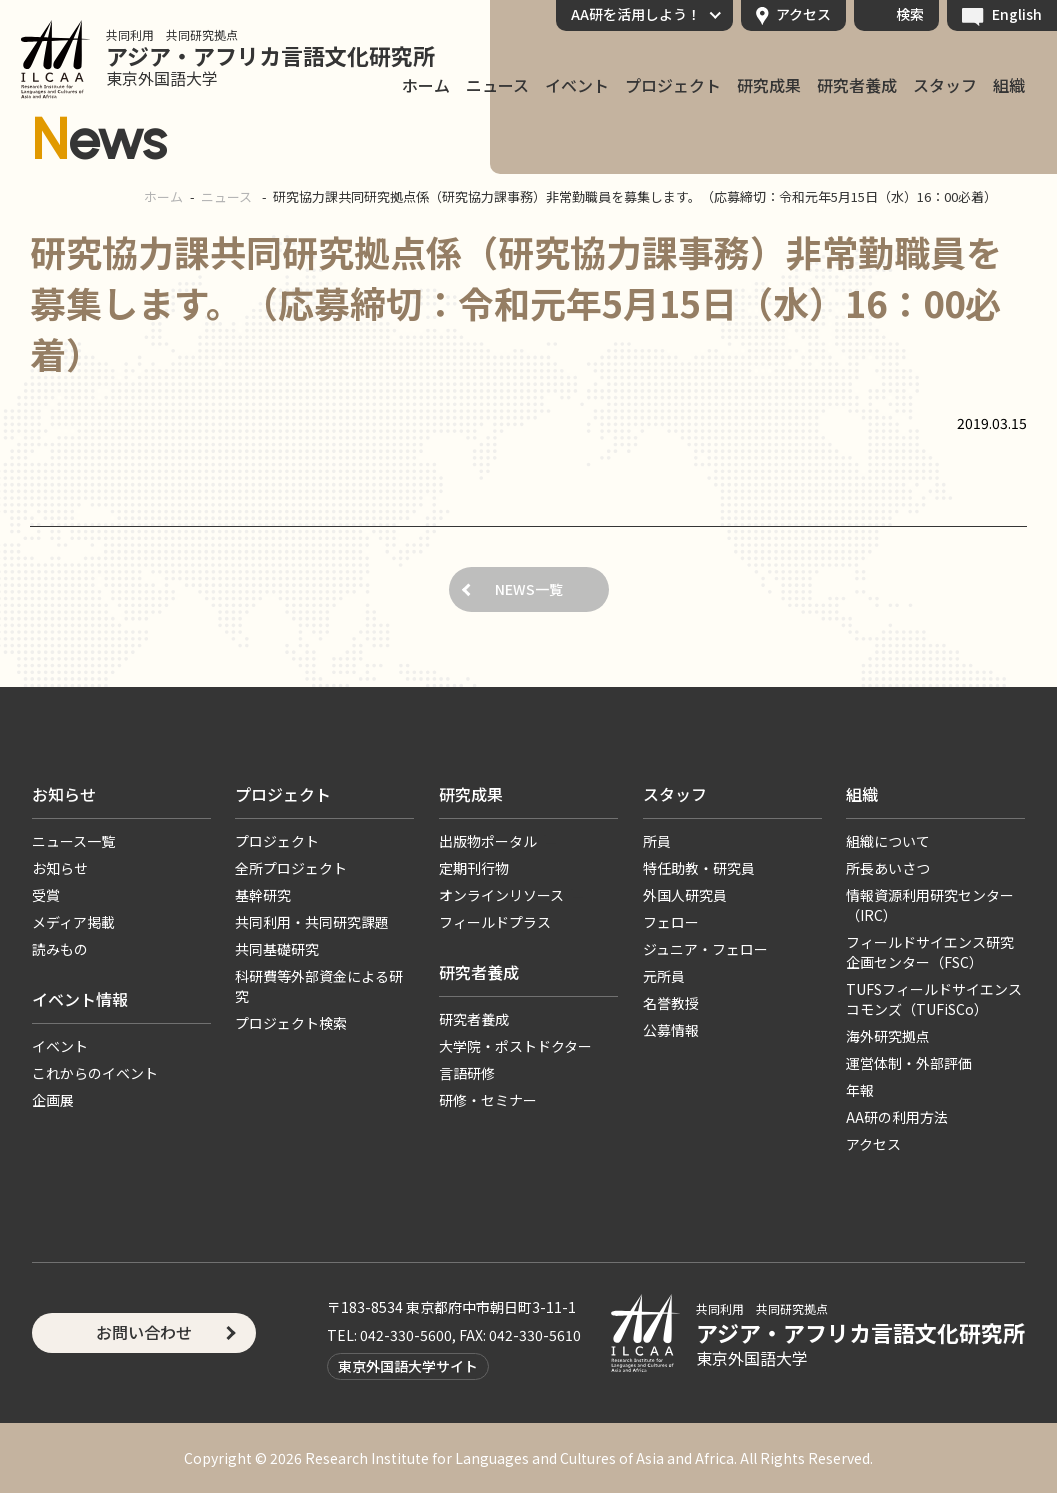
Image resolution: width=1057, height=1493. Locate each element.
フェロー (671, 922)
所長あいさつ (888, 868)
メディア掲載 (73, 922)
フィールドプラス (495, 922)
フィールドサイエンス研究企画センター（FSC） (930, 952)
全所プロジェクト (291, 868)
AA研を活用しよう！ (636, 14)
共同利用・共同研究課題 (312, 922)
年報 (860, 1090)
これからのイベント (95, 1073)
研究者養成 (857, 86)
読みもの (60, 949)
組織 (1009, 86)
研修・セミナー (488, 1100)
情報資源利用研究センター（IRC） (930, 905)
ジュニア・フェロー (705, 949)
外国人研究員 (685, 895)
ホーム (163, 196)
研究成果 (769, 86)
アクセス (803, 14)
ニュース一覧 (73, 841)
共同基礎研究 (277, 949)
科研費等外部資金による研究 (319, 986)
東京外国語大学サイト (408, 1366)
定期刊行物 (474, 868)
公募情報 (671, 1030)
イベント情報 (80, 999)
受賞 (46, 895)
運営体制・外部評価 (909, 1063)
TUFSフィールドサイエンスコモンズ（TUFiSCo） (934, 999)
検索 (910, 14)
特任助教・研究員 (699, 868)
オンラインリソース (501, 895)
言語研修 (467, 1073)
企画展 (53, 1100)
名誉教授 (671, 1003)
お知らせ (64, 794)
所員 (657, 841)
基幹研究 (263, 895)
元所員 (664, 976)
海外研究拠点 (888, 1036)
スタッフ (945, 86)
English (1017, 14)
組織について (888, 841)
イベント (577, 86)
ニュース (497, 86)
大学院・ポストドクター (515, 1046)
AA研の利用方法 (897, 1117)
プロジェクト (673, 86)
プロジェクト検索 (291, 1023)
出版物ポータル (488, 841)
